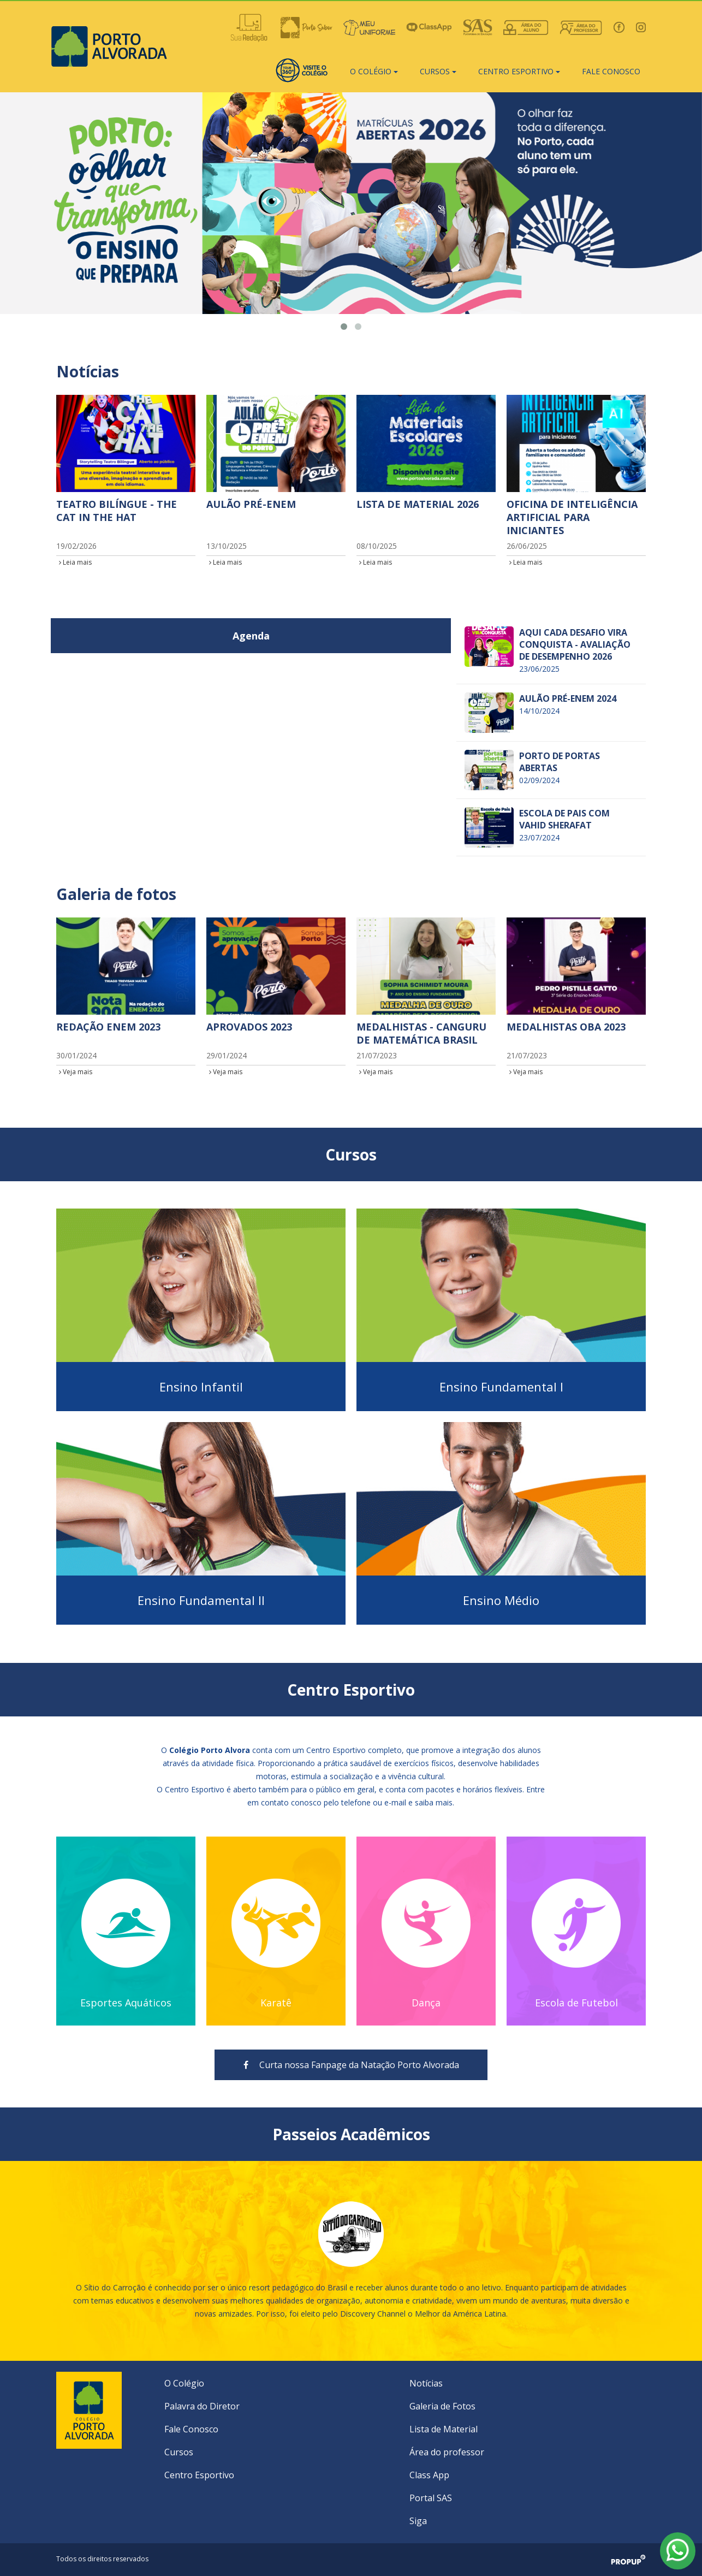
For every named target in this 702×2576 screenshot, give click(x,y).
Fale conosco (611, 71)
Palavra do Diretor (202, 2406)
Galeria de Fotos (442, 2406)
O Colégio (184, 2383)
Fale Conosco (191, 2429)
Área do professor (446, 2452)
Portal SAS (430, 2498)
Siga (418, 2521)
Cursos (178, 2452)
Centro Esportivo (199, 2475)
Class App (429, 2475)
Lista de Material (443, 2429)
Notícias (426, 2383)
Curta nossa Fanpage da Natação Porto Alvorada (351, 2065)
